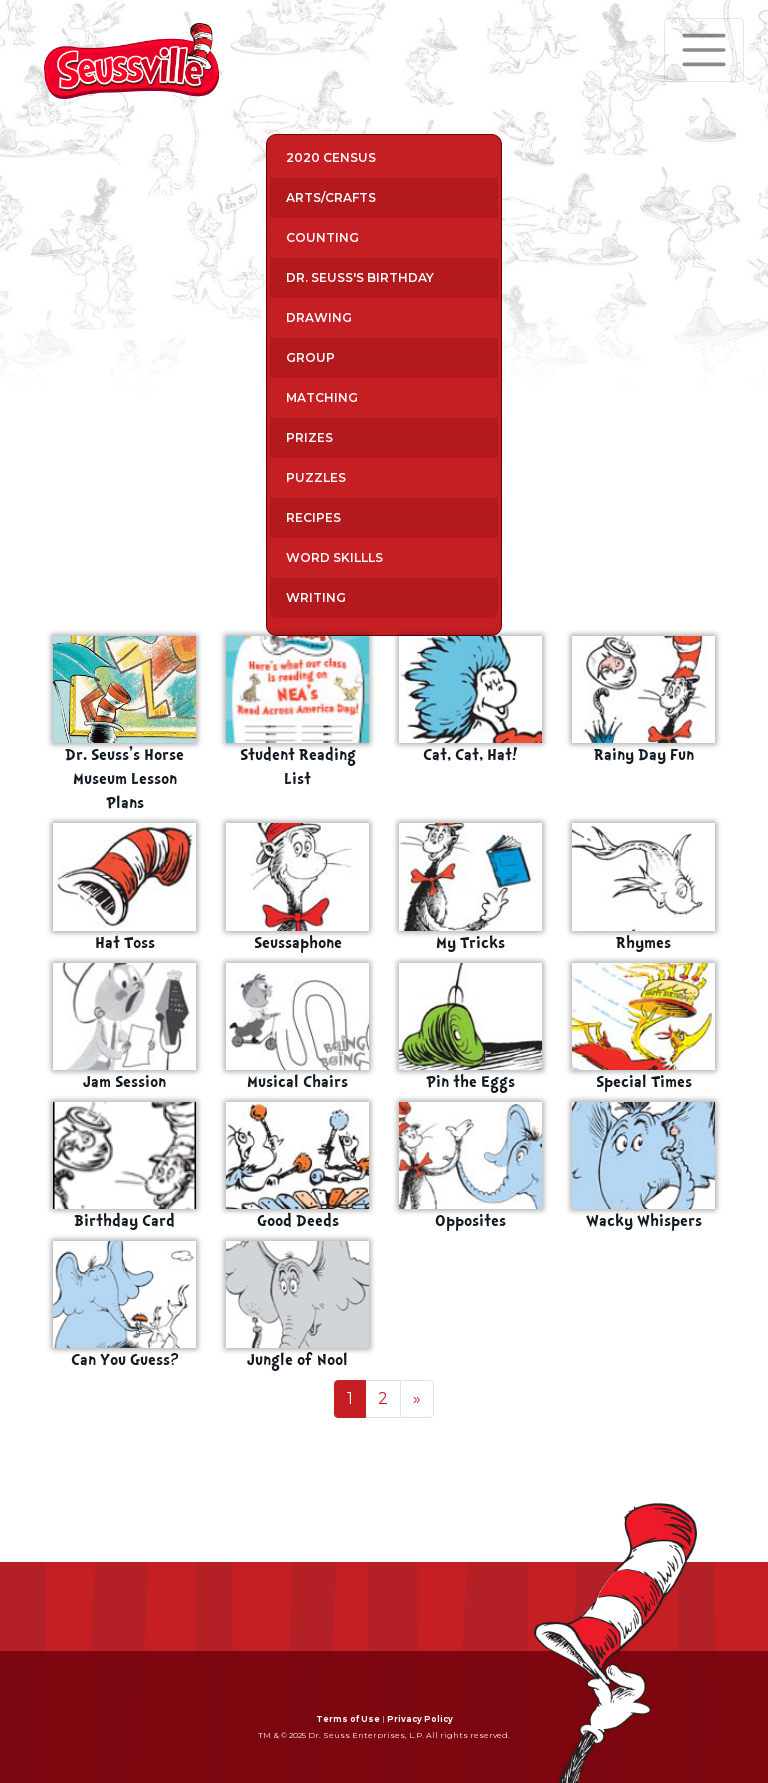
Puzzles (316, 477)
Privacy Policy (420, 1719)
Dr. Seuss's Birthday (360, 277)
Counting (322, 237)
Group (310, 357)
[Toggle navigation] (704, 50)
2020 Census (331, 157)
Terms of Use (348, 1719)
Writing (316, 597)
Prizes (309, 437)
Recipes (313, 517)
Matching (322, 397)
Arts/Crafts (331, 197)
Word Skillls (334, 557)
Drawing (319, 317)
